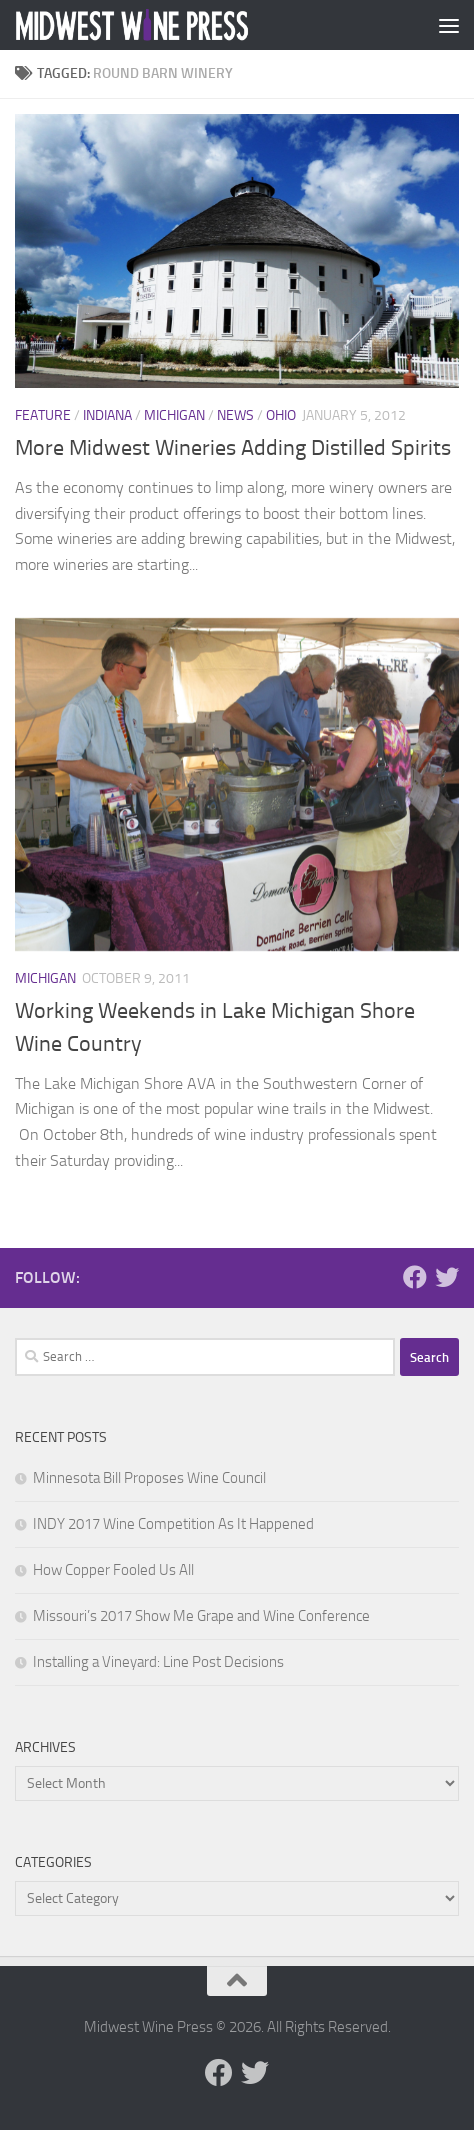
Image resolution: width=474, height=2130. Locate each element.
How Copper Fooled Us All (113, 1570)
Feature (43, 415)
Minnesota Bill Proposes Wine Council (149, 1478)
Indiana (107, 415)
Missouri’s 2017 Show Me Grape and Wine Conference (201, 1616)
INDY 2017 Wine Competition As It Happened (173, 1524)
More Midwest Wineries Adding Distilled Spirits (233, 448)
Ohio (281, 415)
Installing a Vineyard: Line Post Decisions (158, 1662)
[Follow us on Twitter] (447, 1277)
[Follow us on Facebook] (415, 1277)
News (235, 415)
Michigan (174, 415)
